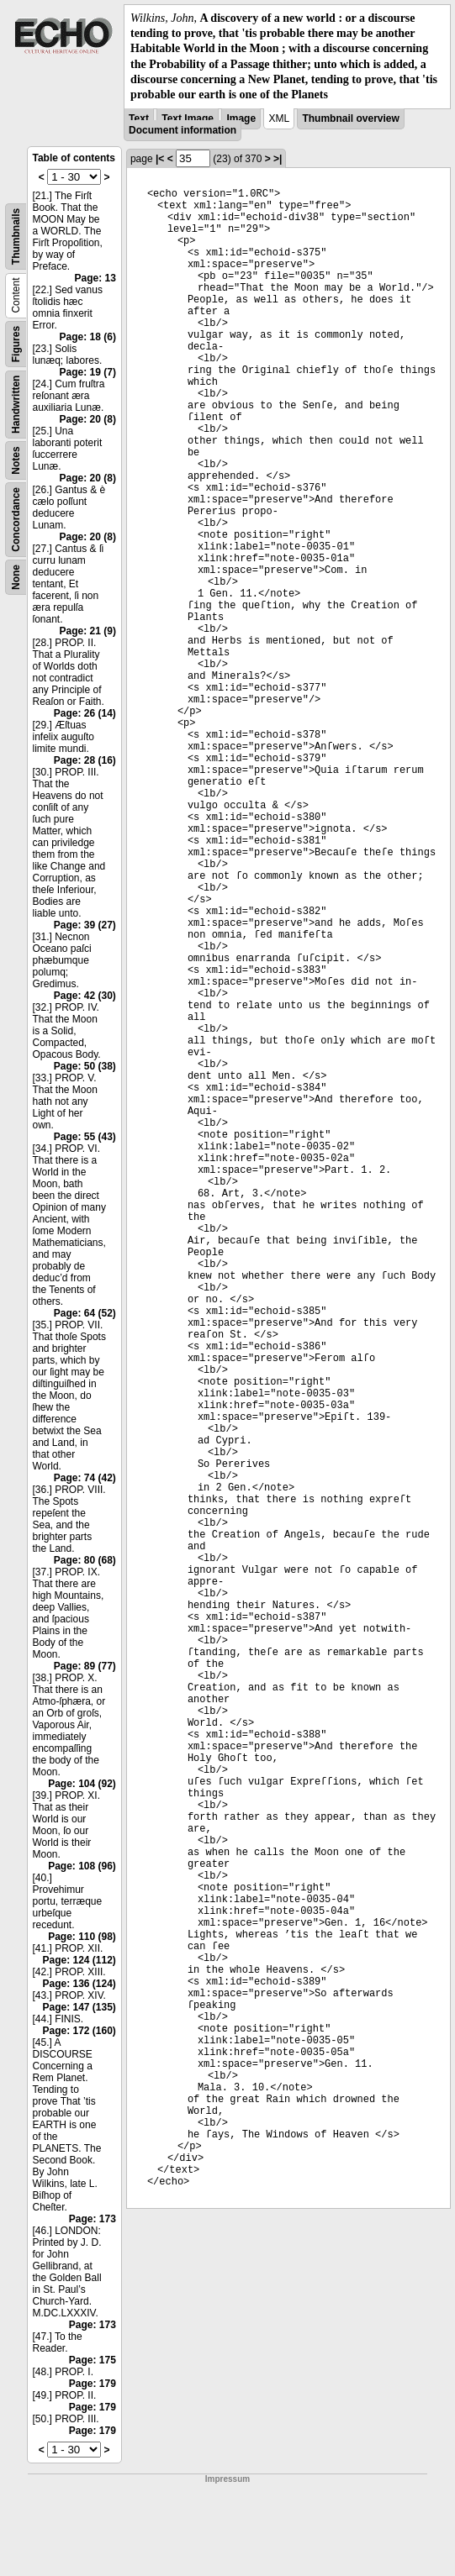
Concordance (16, 519)
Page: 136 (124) (78, 1984)
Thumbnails (16, 236)
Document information (182, 130)
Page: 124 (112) (78, 1960)
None (16, 577)
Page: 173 (92, 2219)
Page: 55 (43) (85, 1137)
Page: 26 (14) (85, 713)
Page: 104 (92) (82, 1784)
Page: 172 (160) (78, 2031)
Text (139, 118)
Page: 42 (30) (85, 995)
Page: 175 (92, 2360)
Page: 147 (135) (78, 2007)
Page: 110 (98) (82, 1937)
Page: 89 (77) (85, 1666)
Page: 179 (92, 2383)
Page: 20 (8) (88, 419)
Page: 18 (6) (88, 337)
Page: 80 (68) (85, 1560)
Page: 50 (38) (85, 1066)
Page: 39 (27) (85, 925)
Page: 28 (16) (85, 760)
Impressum (227, 2479)
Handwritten (16, 405)
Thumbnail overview (350, 118)
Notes (16, 460)
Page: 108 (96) (82, 1866)
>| (277, 159)
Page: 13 (95, 278)
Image (241, 118)
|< (160, 159)
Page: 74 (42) (85, 1478)
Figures (16, 344)
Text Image (187, 118)
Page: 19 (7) (88, 372)
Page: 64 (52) (85, 1313)
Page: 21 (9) (88, 631)
